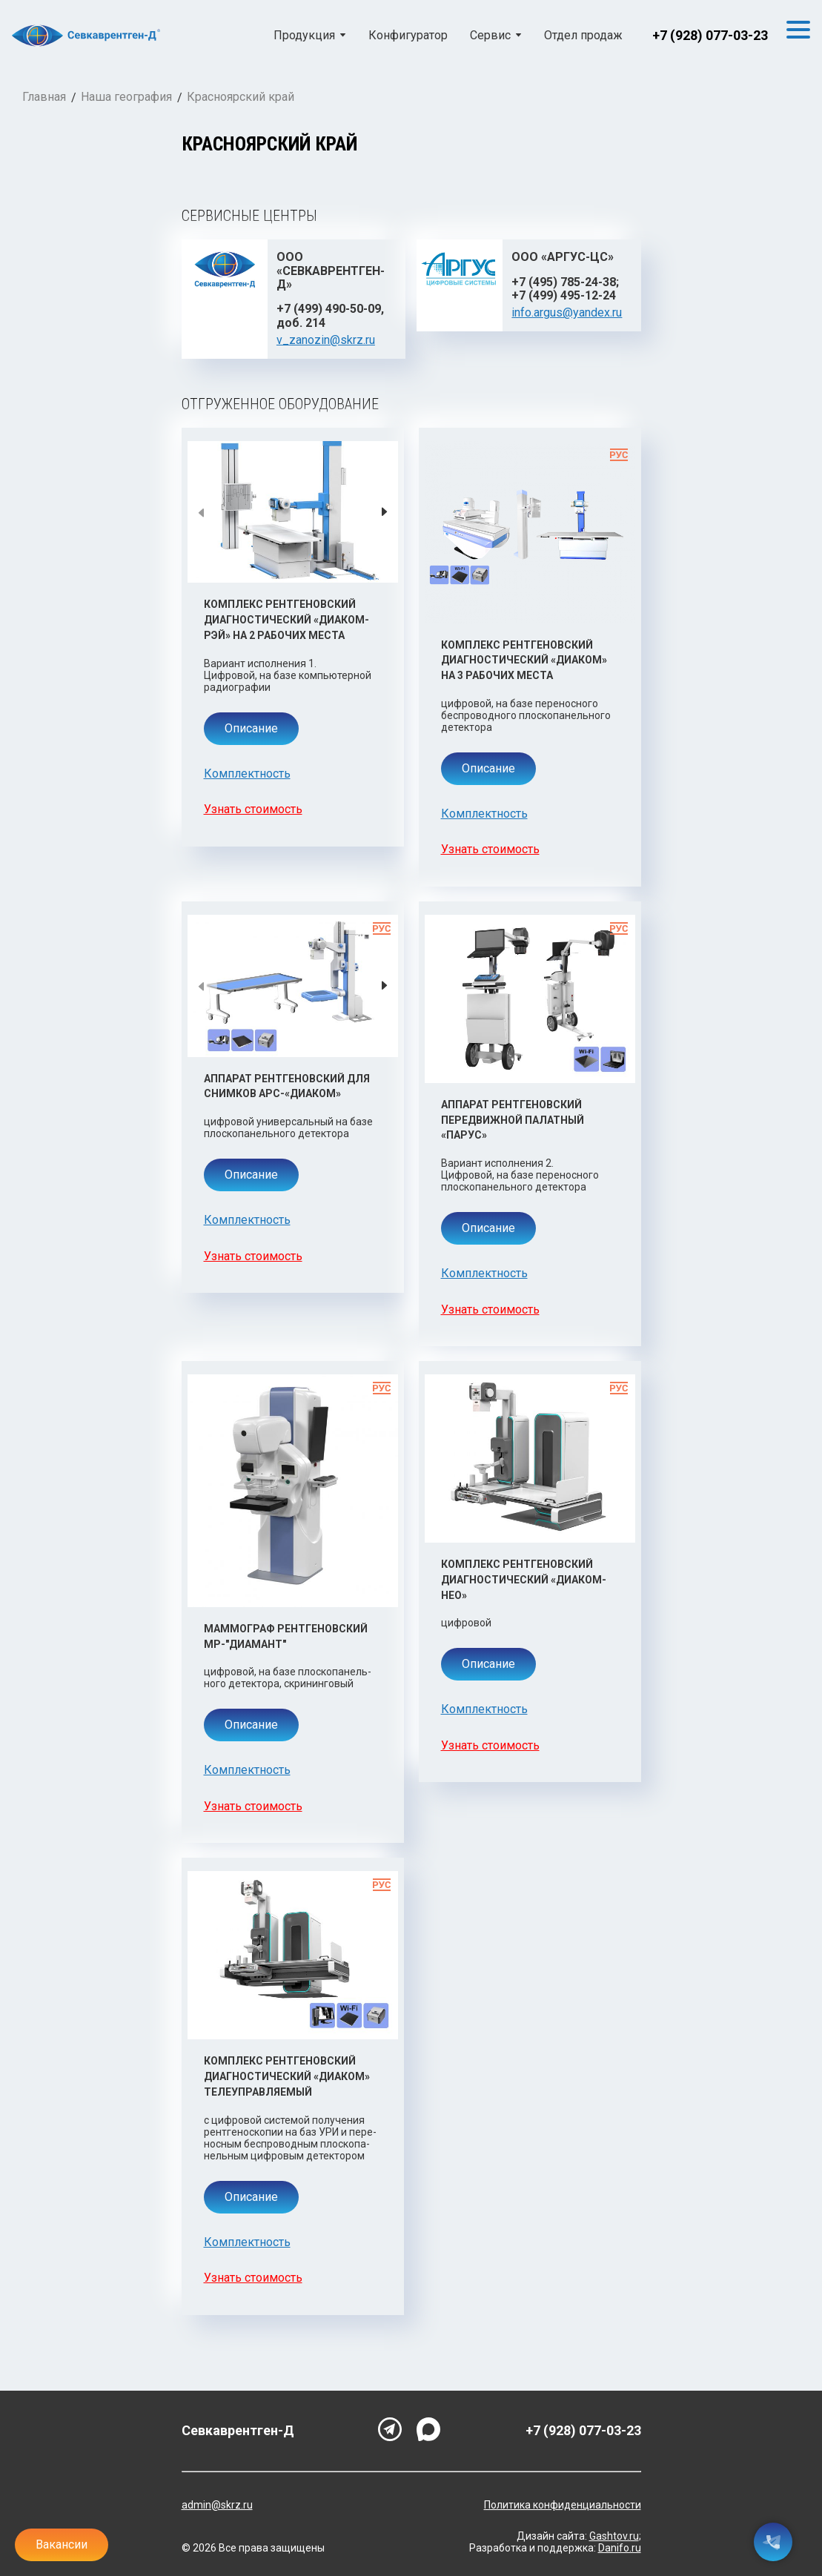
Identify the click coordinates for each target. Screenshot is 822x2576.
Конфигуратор (408, 35)
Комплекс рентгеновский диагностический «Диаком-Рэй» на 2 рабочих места (286, 619)
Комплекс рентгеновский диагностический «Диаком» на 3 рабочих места (524, 660)
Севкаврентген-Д (238, 2430)
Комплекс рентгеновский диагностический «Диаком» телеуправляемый (287, 2076)
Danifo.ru (619, 2548)
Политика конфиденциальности (562, 2505)
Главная (44, 97)
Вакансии (61, 2544)
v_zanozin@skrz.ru (325, 340)
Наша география (126, 97)
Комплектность (247, 774)
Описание (251, 728)
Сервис (490, 35)
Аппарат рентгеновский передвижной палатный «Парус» (512, 1120)
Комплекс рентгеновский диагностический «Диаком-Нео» (523, 1579)
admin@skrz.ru (217, 2505)
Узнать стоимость (253, 809)
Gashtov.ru (614, 2536)
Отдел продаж (583, 35)
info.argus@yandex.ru (566, 312)
